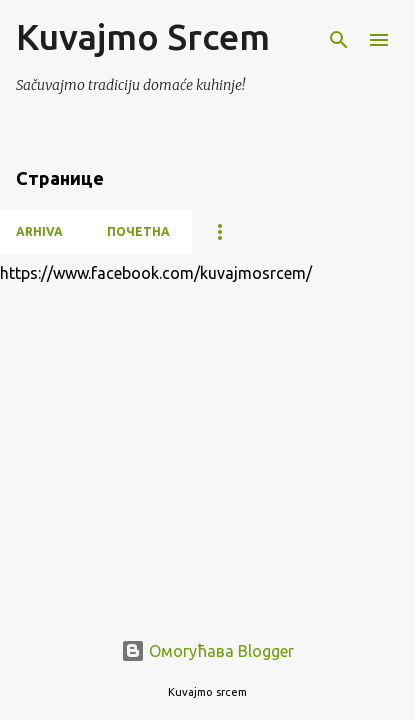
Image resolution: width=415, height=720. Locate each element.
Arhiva (39, 231)
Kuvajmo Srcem (143, 36)
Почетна (138, 231)
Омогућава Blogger (207, 651)
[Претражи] (339, 40)
